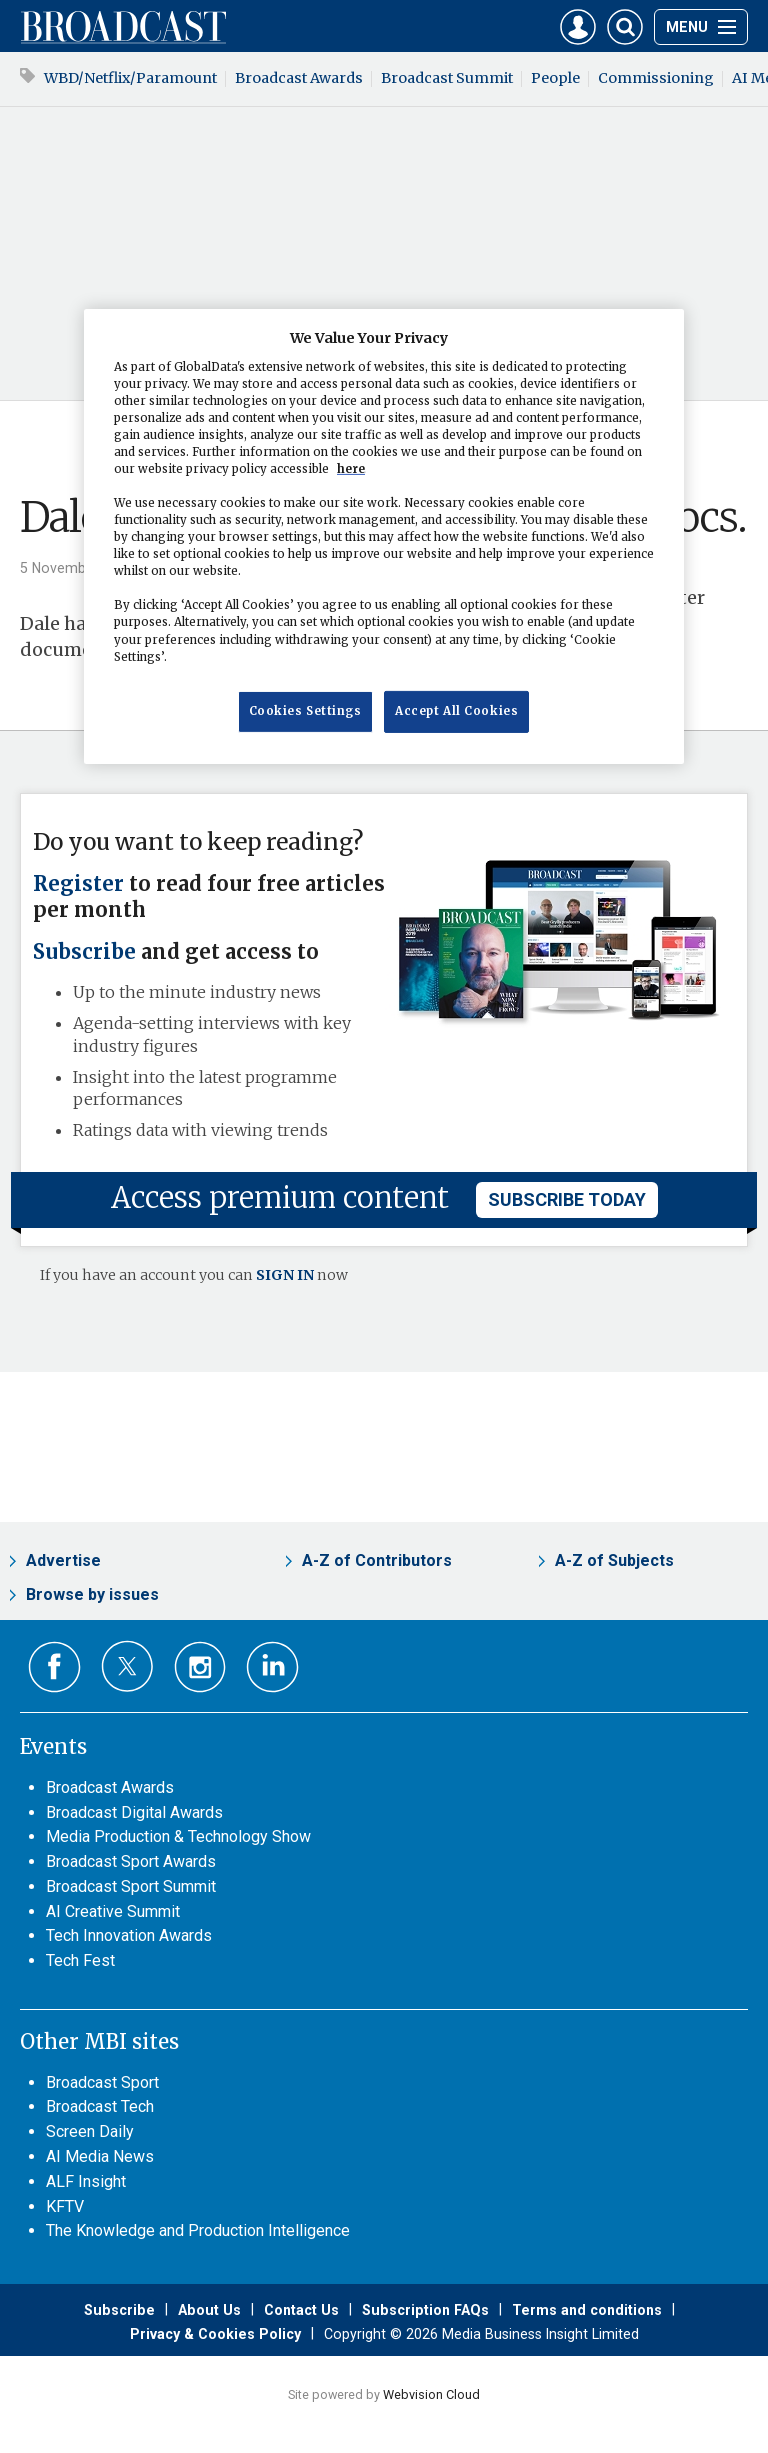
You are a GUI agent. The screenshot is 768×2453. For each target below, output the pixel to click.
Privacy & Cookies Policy (215, 2334)
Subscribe (84, 952)
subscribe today (567, 1199)
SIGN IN (285, 1275)
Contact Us (301, 2310)
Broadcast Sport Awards (131, 1861)
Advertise (63, 1560)
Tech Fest (80, 1960)
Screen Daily (90, 2131)
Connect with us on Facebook (54, 1667)
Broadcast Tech (100, 2106)
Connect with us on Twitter (127, 1666)
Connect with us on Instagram (200, 1667)
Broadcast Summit (447, 78)
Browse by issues (92, 1594)
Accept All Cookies (456, 711)
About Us (209, 2310)
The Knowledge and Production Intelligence (198, 2230)
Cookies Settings (305, 711)
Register (78, 884)
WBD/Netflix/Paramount (130, 78)
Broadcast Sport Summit (131, 1886)
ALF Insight (86, 2181)
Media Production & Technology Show (178, 1836)
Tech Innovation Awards (129, 1935)
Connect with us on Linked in (272, 1667)
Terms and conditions (587, 2310)
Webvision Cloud (431, 2394)
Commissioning (656, 78)
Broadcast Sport (102, 2082)
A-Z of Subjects (614, 1560)
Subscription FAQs (425, 2310)
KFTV (65, 2206)
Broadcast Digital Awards (134, 1812)
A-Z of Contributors (377, 1560)
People (555, 78)
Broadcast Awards (299, 78)
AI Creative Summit (113, 1911)
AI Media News (100, 2156)
